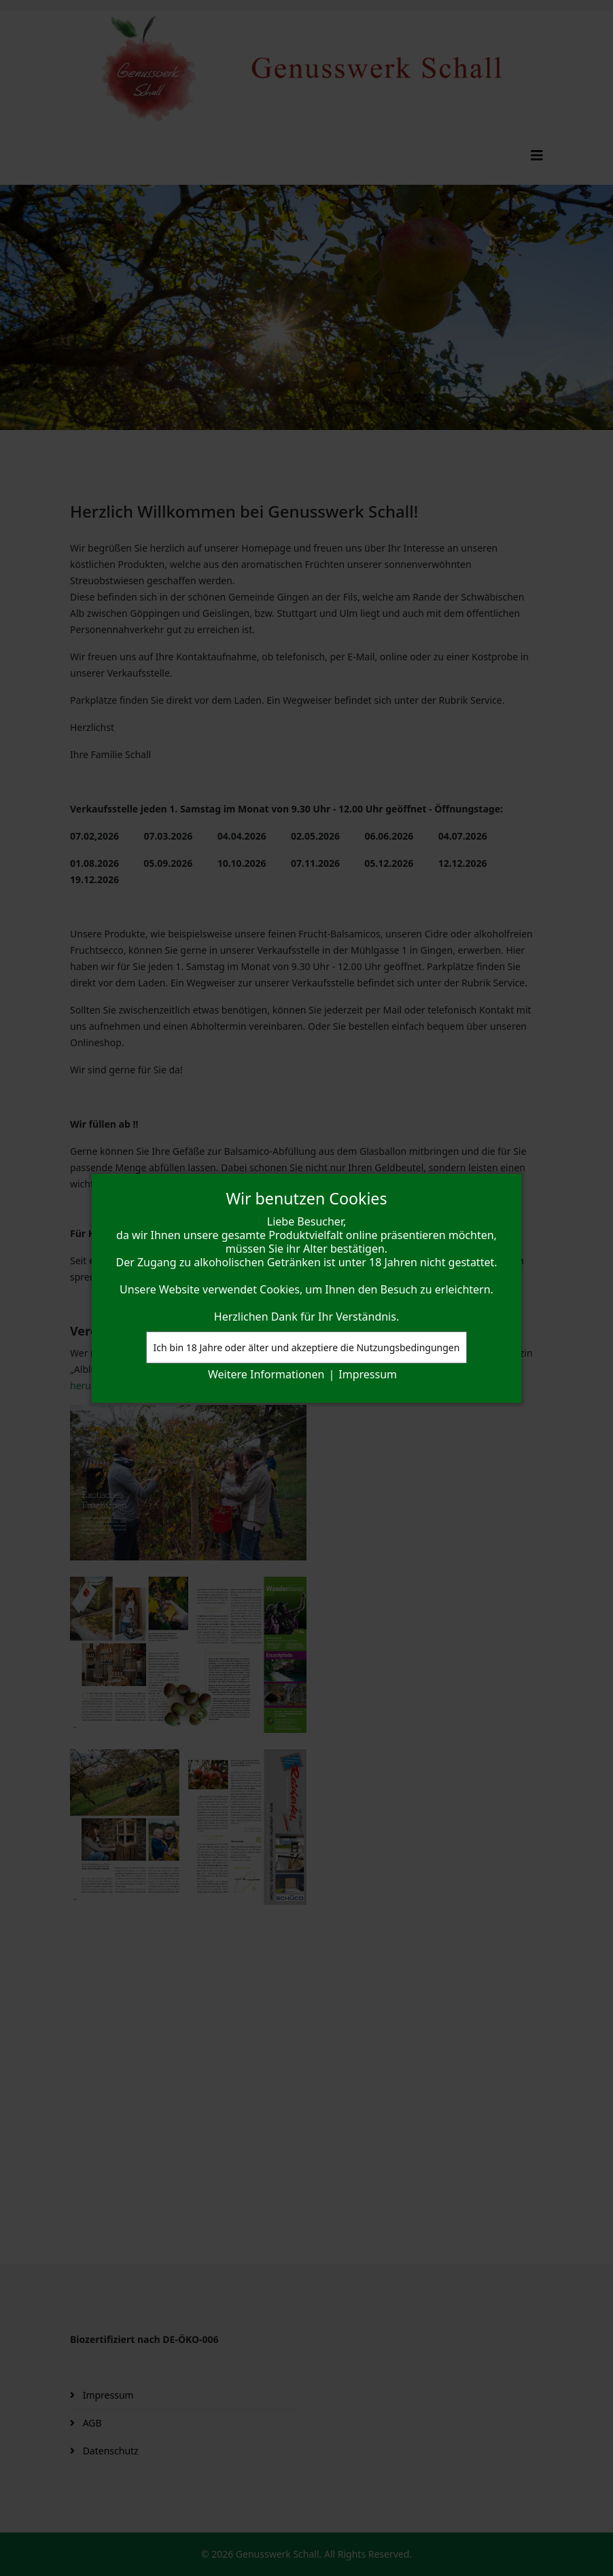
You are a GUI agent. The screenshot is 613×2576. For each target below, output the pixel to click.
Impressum (367, 1374)
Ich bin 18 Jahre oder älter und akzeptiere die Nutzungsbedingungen (307, 1347)
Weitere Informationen (266, 1374)
